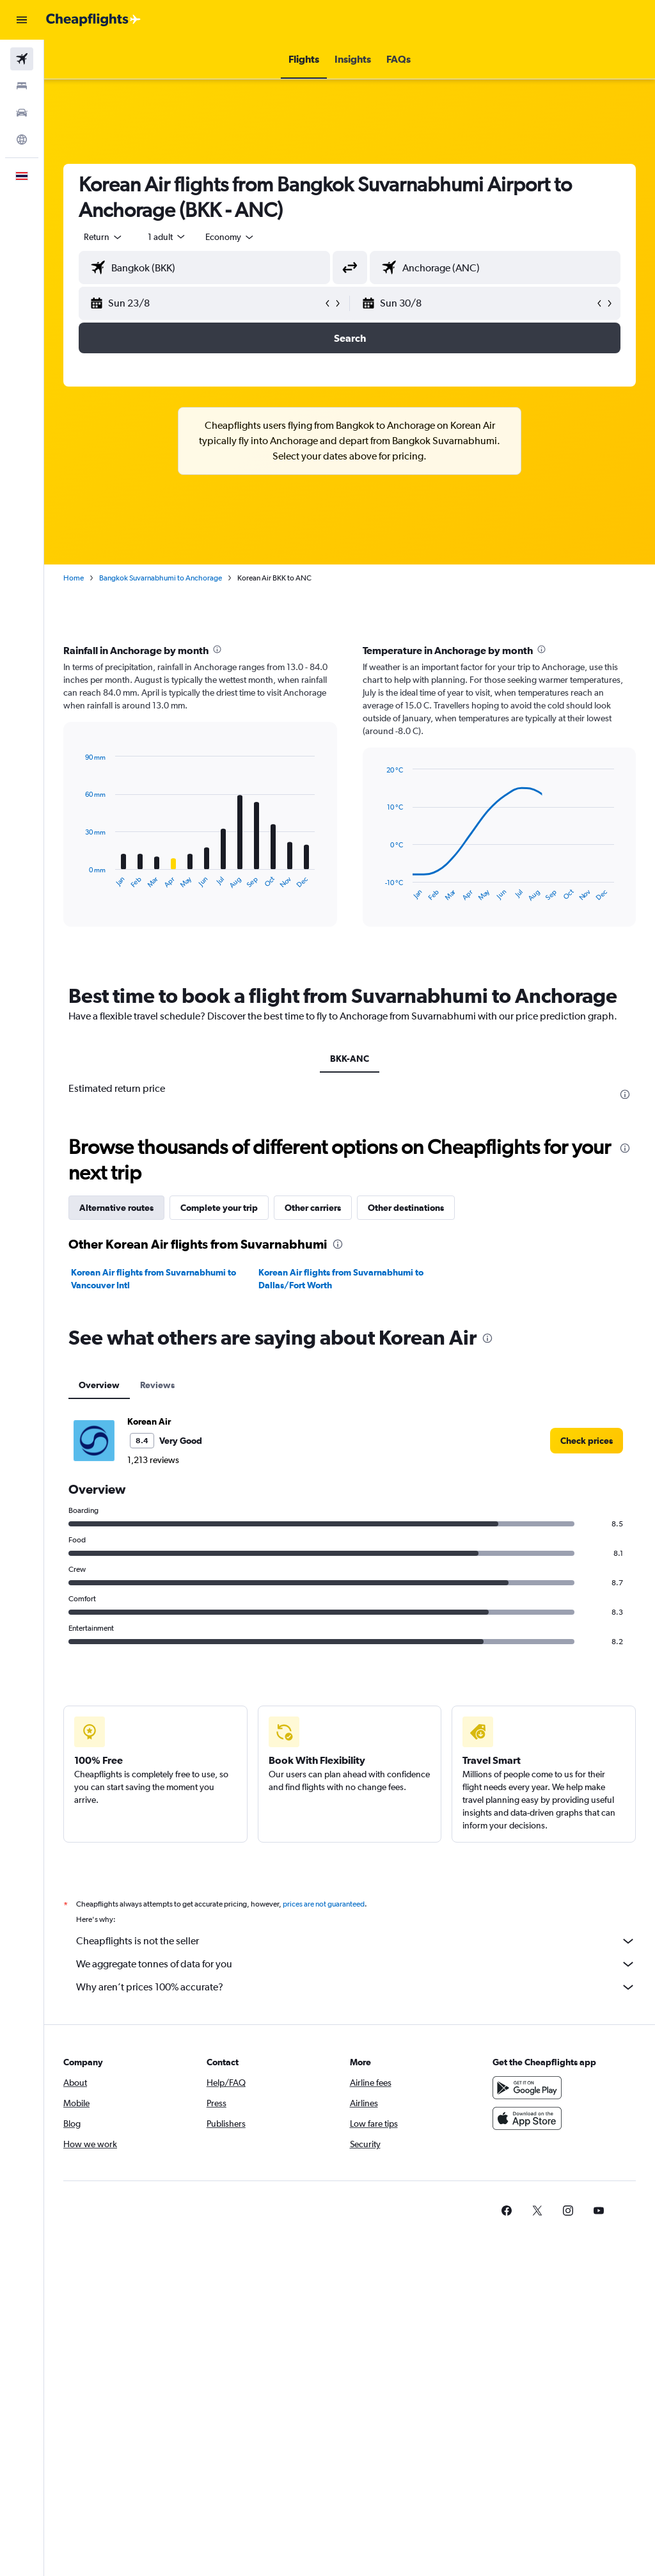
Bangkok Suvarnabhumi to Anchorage (160, 577)
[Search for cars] (21, 112)
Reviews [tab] (157, 1385)
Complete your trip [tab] (219, 1208)
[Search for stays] (21, 86)
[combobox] (230, 236)
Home (73, 577)
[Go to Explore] (21, 139)
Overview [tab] (99, 1385)
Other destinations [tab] (406, 1208)
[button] (22, 20)
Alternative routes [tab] (116, 1208)
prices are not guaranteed (324, 1904)
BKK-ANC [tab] (349, 1058)
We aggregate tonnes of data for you (356, 1964)
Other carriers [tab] (313, 1208)
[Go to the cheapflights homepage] (93, 19)
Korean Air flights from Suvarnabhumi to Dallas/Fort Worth (340, 1278)
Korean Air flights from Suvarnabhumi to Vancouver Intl (153, 1278)
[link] (586, 1440)
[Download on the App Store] (527, 2118)
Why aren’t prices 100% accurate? (356, 1987)
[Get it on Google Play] (527, 2087)
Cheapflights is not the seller (356, 1941)
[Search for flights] (21, 59)
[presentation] (217, 649)
